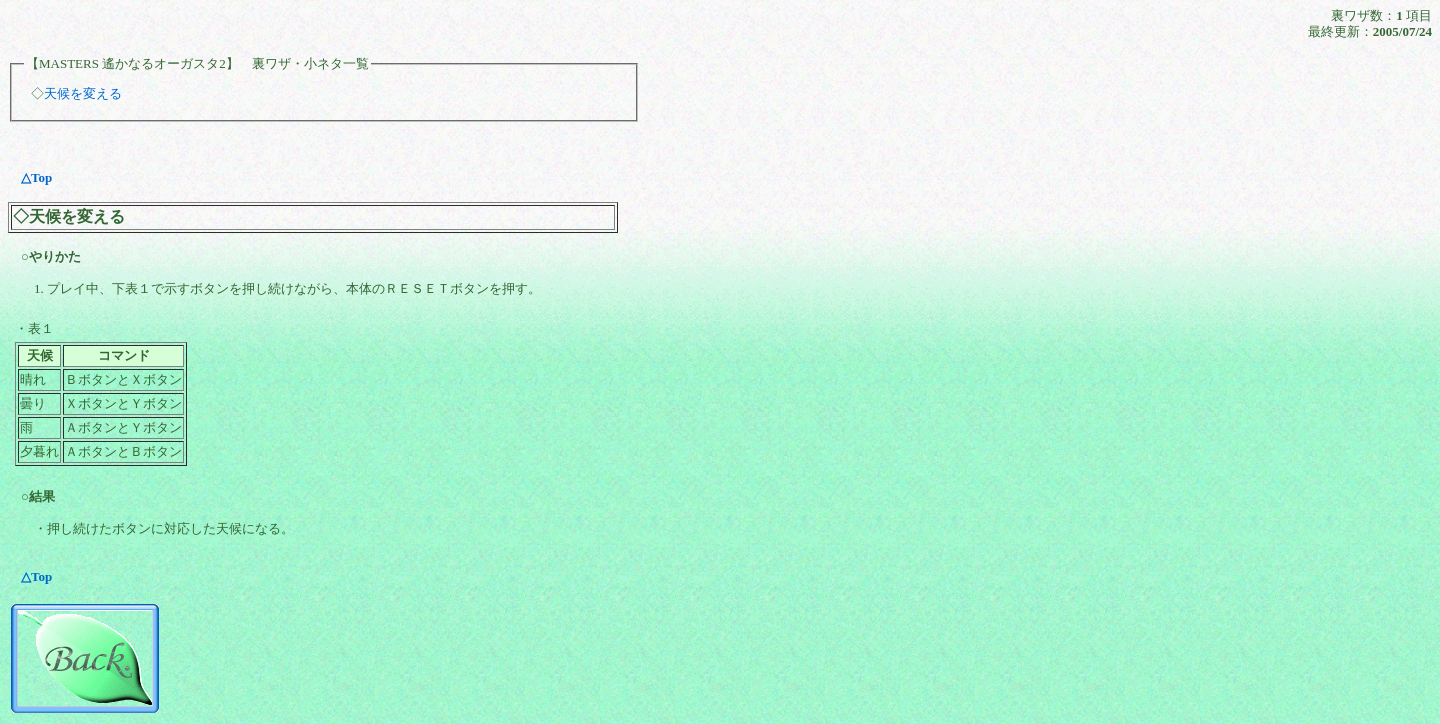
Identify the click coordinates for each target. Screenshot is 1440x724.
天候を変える (83, 93)
